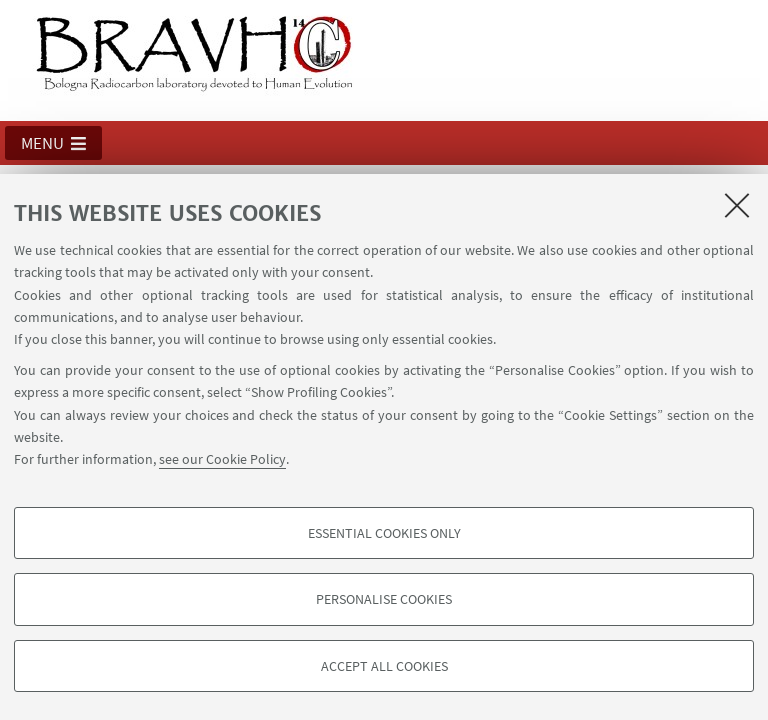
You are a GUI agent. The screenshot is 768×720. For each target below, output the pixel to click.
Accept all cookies (384, 666)
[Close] (737, 205)
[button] (53, 143)
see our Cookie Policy (222, 459)
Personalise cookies (384, 599)
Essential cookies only (384, 533)
